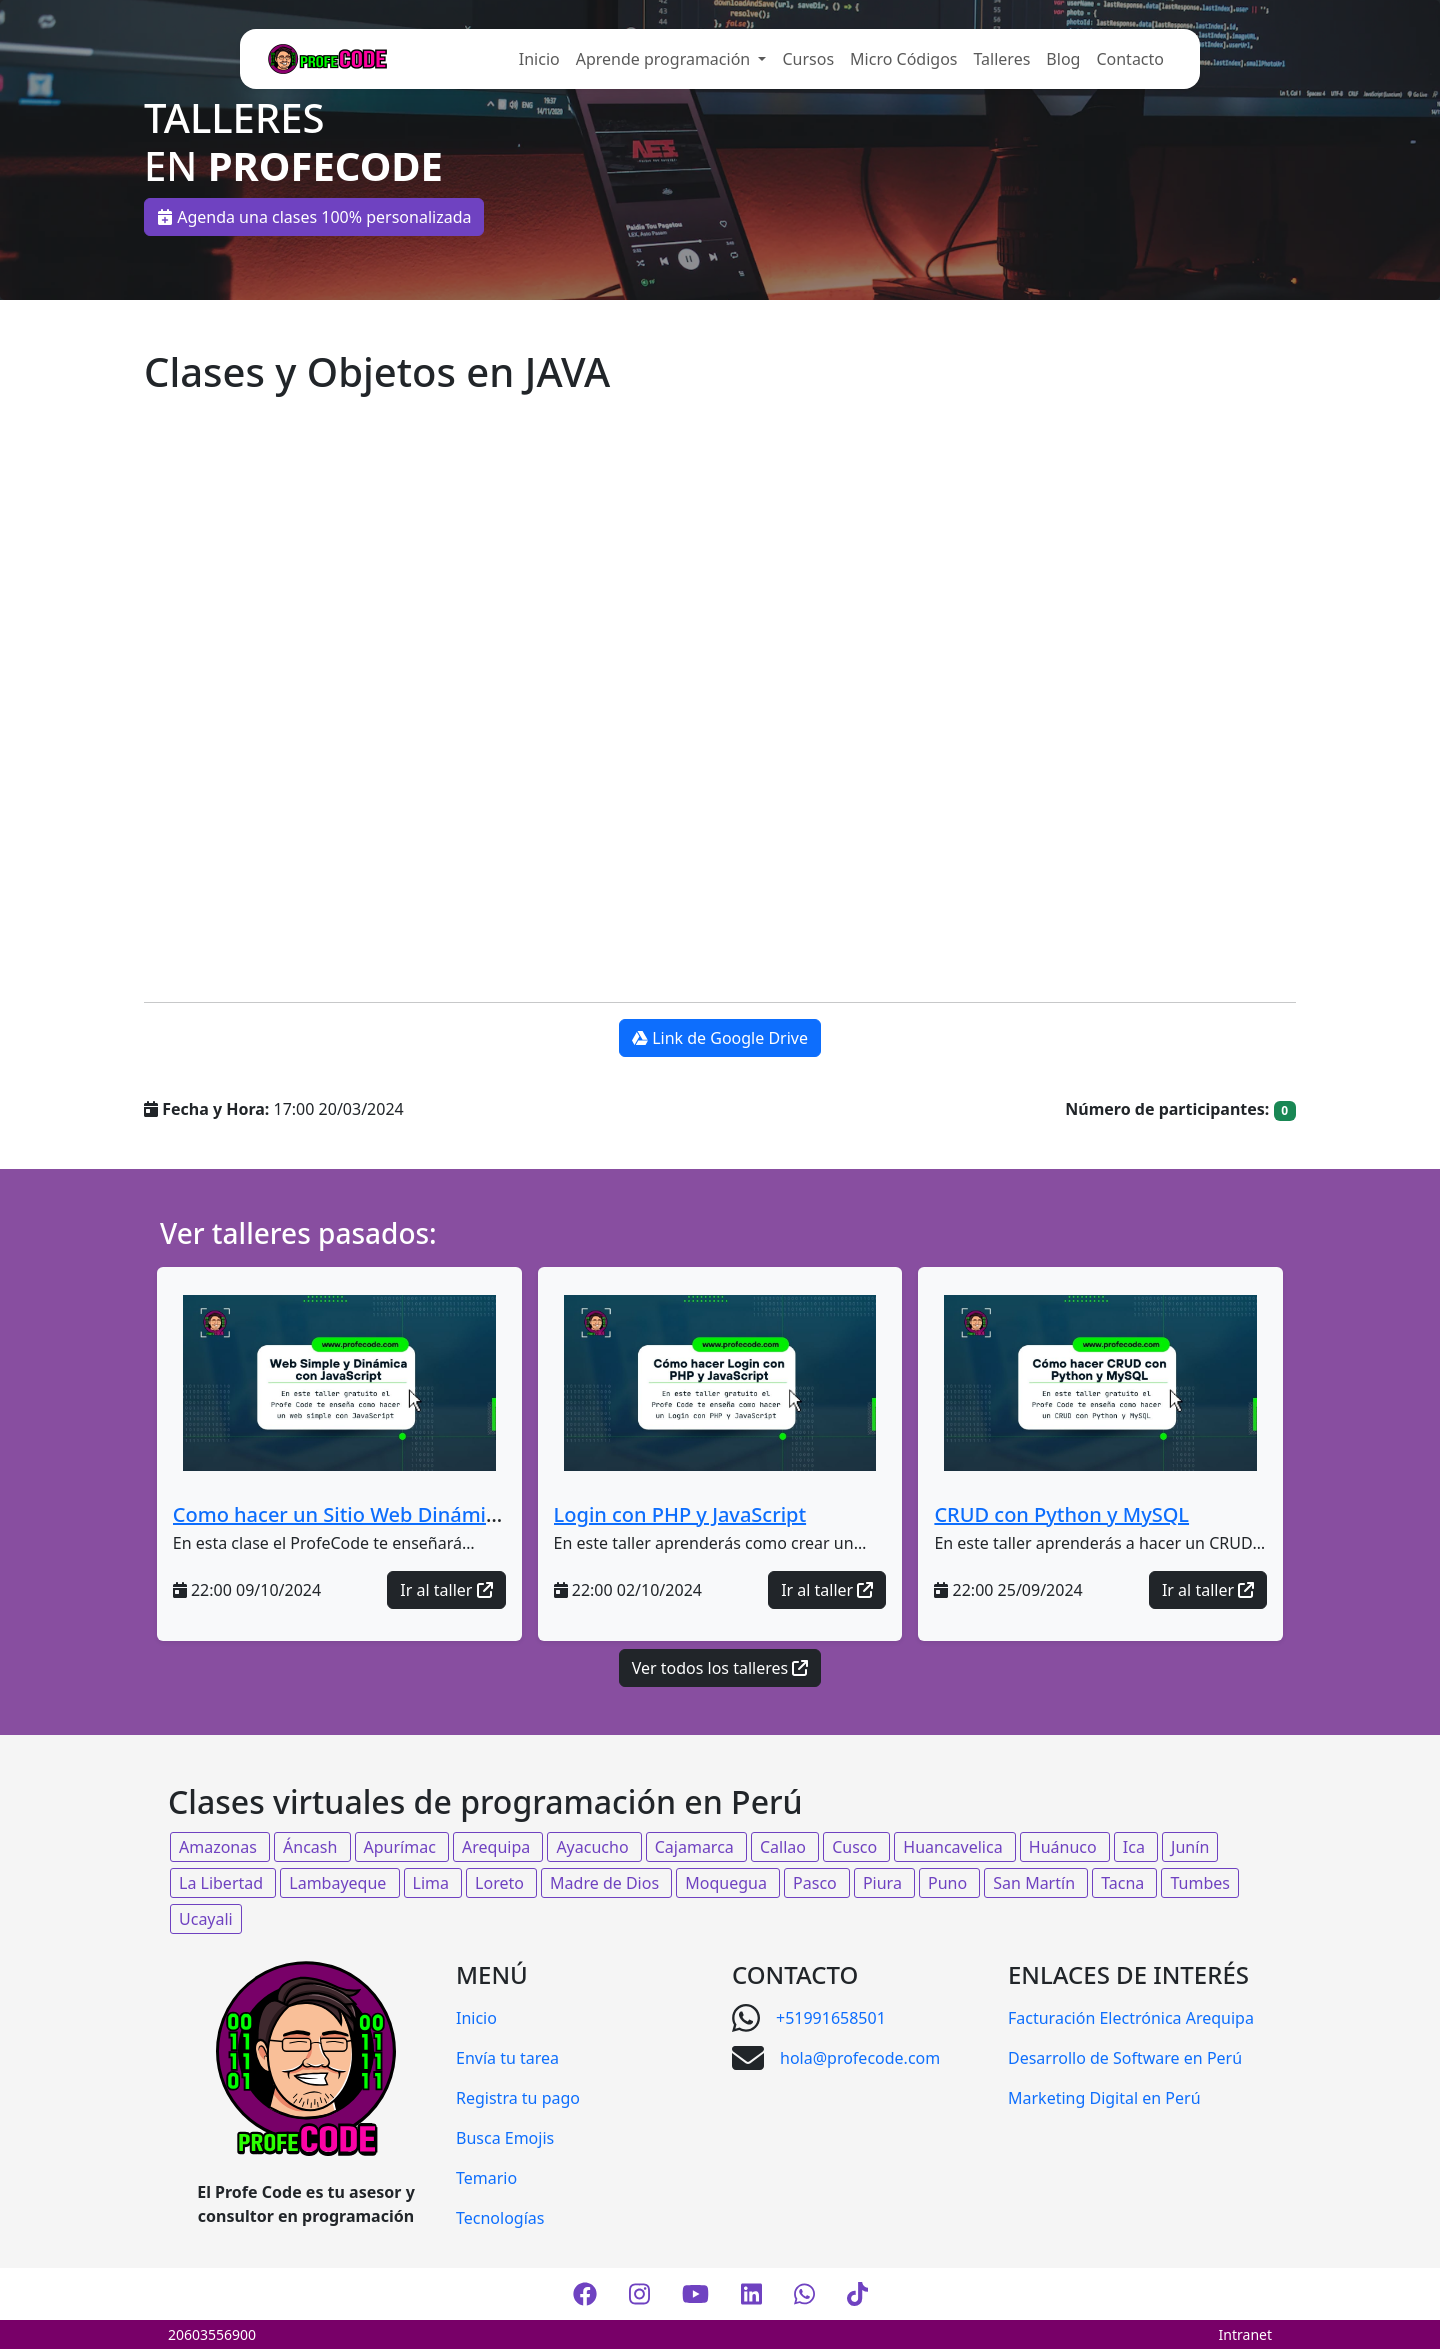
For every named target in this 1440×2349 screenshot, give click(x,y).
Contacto (1130, 59)
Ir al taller (446, 1590)
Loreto (501, 1883)
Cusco (856, 1847)
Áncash (312, 1847)
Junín (1190, 1847)
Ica (1136, 1847)
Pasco (817, 1883)
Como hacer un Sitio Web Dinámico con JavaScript (410, 1514)
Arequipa (498, 1847)
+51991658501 (831, 2018)
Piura (884, 1883)
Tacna (1124, 1883)
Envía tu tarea (507, 2058)
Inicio (539, 59)
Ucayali (206, 1919)
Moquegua (728, 1883)
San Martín (1036, 1883)
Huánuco (1065, 1847)
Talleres (1002, 59)
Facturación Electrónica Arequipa (1131, 2018)
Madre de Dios (606, 1883)
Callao (785, 1847)
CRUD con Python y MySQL (1061, 1514)
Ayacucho (594, 1847)
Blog (1063, 59)
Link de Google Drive (720, 1038)
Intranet (1245, 2334)
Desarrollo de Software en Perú (1125, 2058)
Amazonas (220, 1847)
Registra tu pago (518, 2098)
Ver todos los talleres (720, 1668)
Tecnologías (500, 2218)
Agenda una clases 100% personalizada (314, 217)
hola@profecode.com (860, 2058)
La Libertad (223, 1883)
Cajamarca (696, 1847)
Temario (486, 2178)
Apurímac (402, 1847)
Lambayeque (339, 1883)
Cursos (808, 59)
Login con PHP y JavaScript (680, 1514)
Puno (949, 1883)
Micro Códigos (903, 59)
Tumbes (1199, 1883)
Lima (433, 1883)
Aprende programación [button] (665, 59)
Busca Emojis (505, 2138)
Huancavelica (955, 1847)
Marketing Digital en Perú (1104, 2098)
